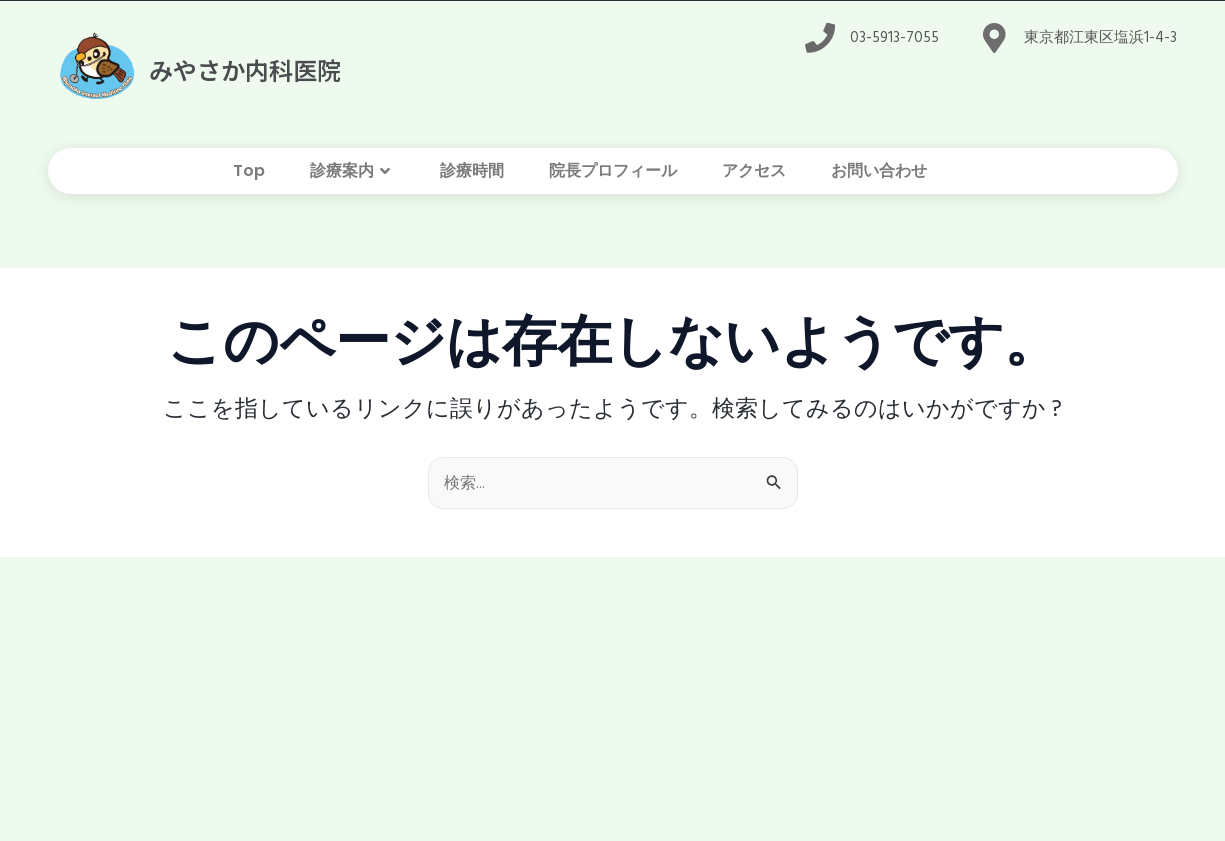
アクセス (754, 174)
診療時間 (472, 174)
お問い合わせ (879, 174)
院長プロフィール (613, 174)
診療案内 (352, 175)
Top (249, 174)
